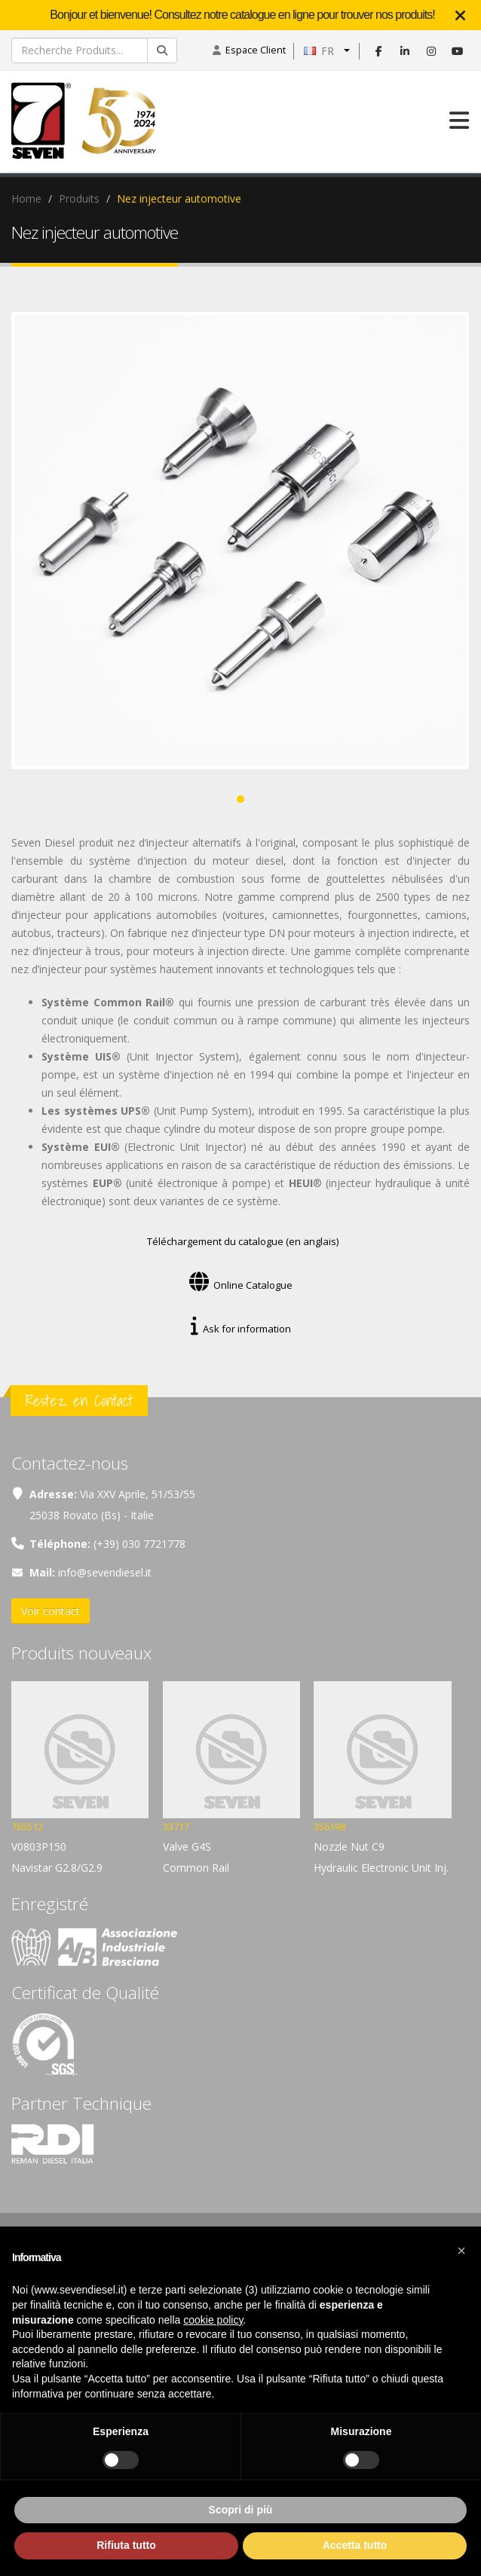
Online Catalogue (241, 1285)
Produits (79, 198)
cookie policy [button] (213, 2320)
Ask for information (241, 1328)
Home (26, 198)
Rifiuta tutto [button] (126, 2545)
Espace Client (255, 50)
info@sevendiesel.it (105, 1572)
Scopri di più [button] (241, 2510)
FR (319, 51)
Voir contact (50, 1611)
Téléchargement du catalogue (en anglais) (240, 1241)
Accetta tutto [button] (355, 2545)
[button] (461, 2251)
